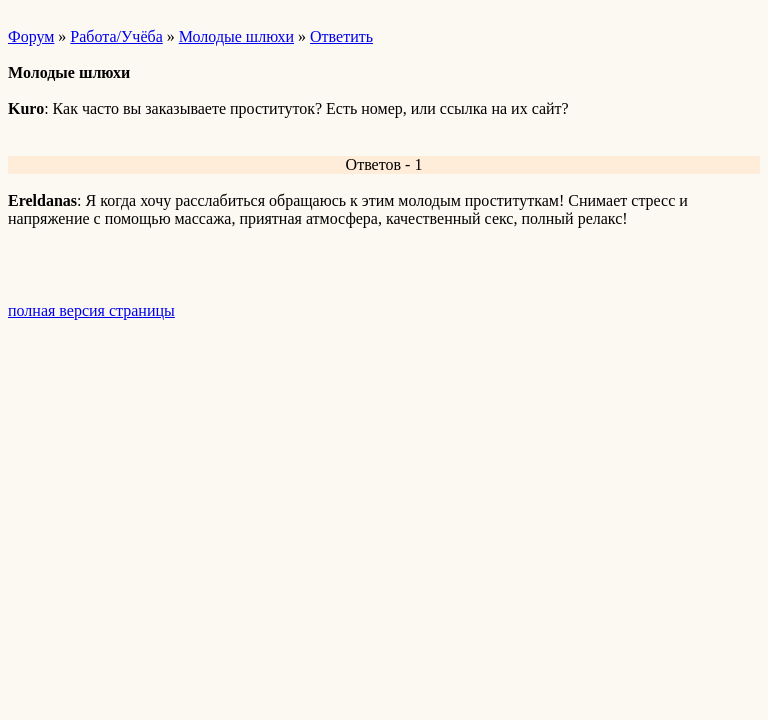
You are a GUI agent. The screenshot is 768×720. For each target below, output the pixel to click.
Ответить (341, 36)
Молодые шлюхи (236, 36)
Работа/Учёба (116, 36)
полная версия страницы (91, 310)
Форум (31, 36)
